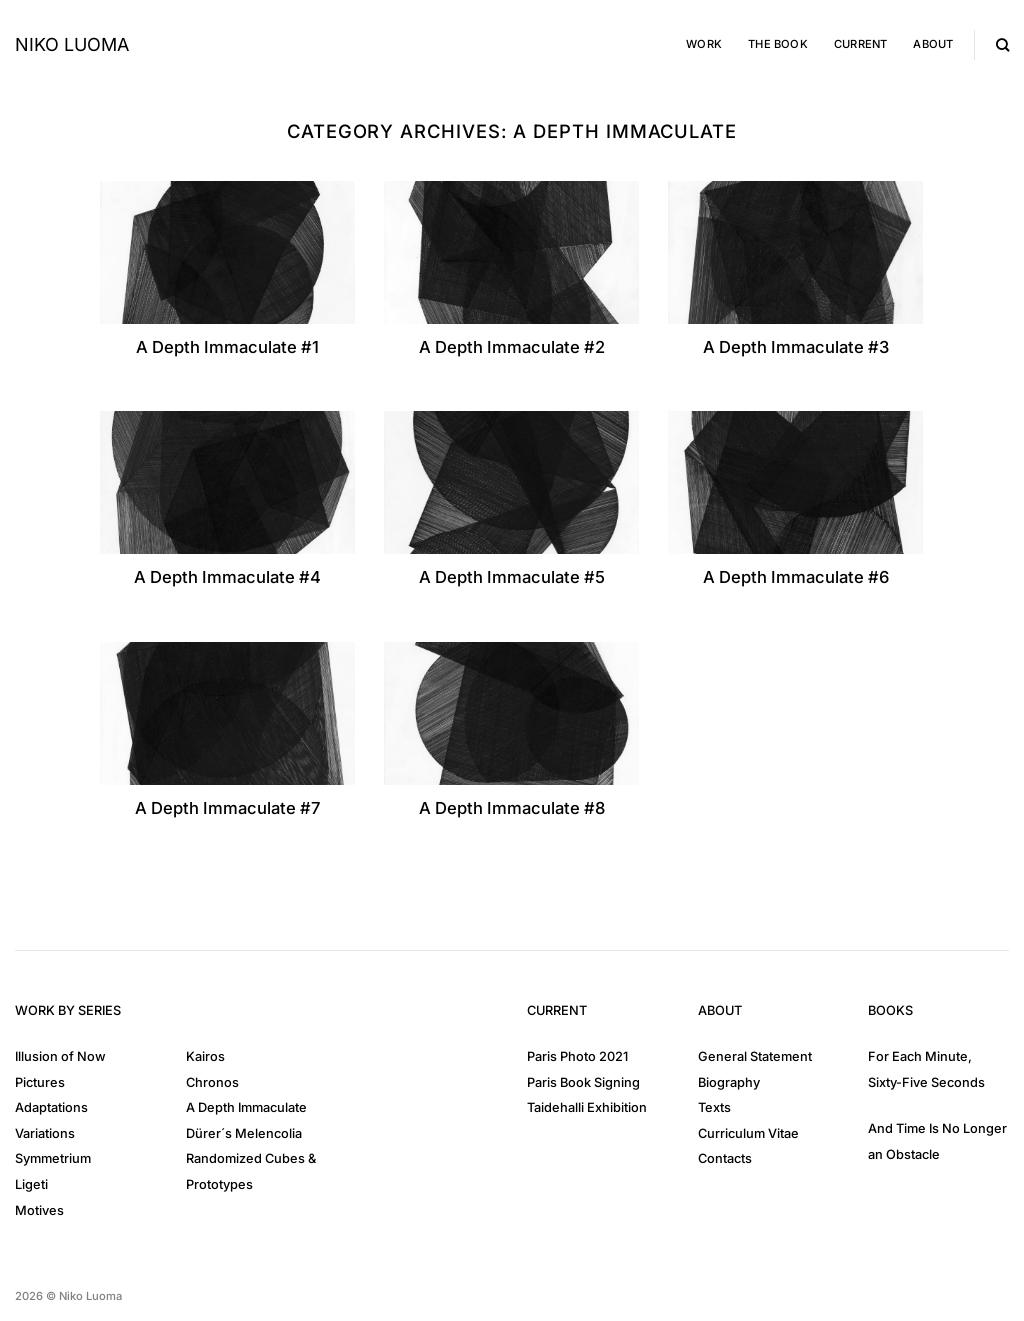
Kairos (205, 1056)
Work (704, 44)
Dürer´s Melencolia (244, 1133)
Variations (45, 1133)
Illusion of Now (60, 1056)
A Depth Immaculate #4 (227, 577)
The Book (778, 44)
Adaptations (51, 1107)
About (933, 44)
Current (861, 44)
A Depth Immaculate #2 (512, 347)
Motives (39, 1210)
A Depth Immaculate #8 (512, 808)
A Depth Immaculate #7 (227, 808)
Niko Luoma (72, 45)
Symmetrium (53, 1158)
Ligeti (31, 1184)
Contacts (725, 1158)
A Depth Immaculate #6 (796, 577)
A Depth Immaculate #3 (796, 347)
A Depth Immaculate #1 (227, 347)
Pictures (40, 1082)
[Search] (1002, 45)
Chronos (212, 1082)
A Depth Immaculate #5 (512, 577)
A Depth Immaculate (246, 1107)
